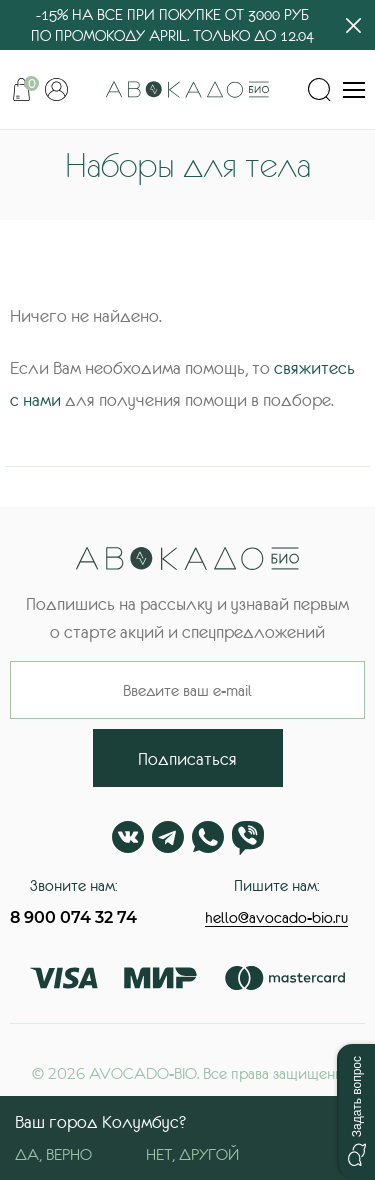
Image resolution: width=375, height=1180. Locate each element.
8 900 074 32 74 (73, 917)
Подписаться (187, 759)
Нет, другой (192, 1154)
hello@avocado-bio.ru (276, 917)
